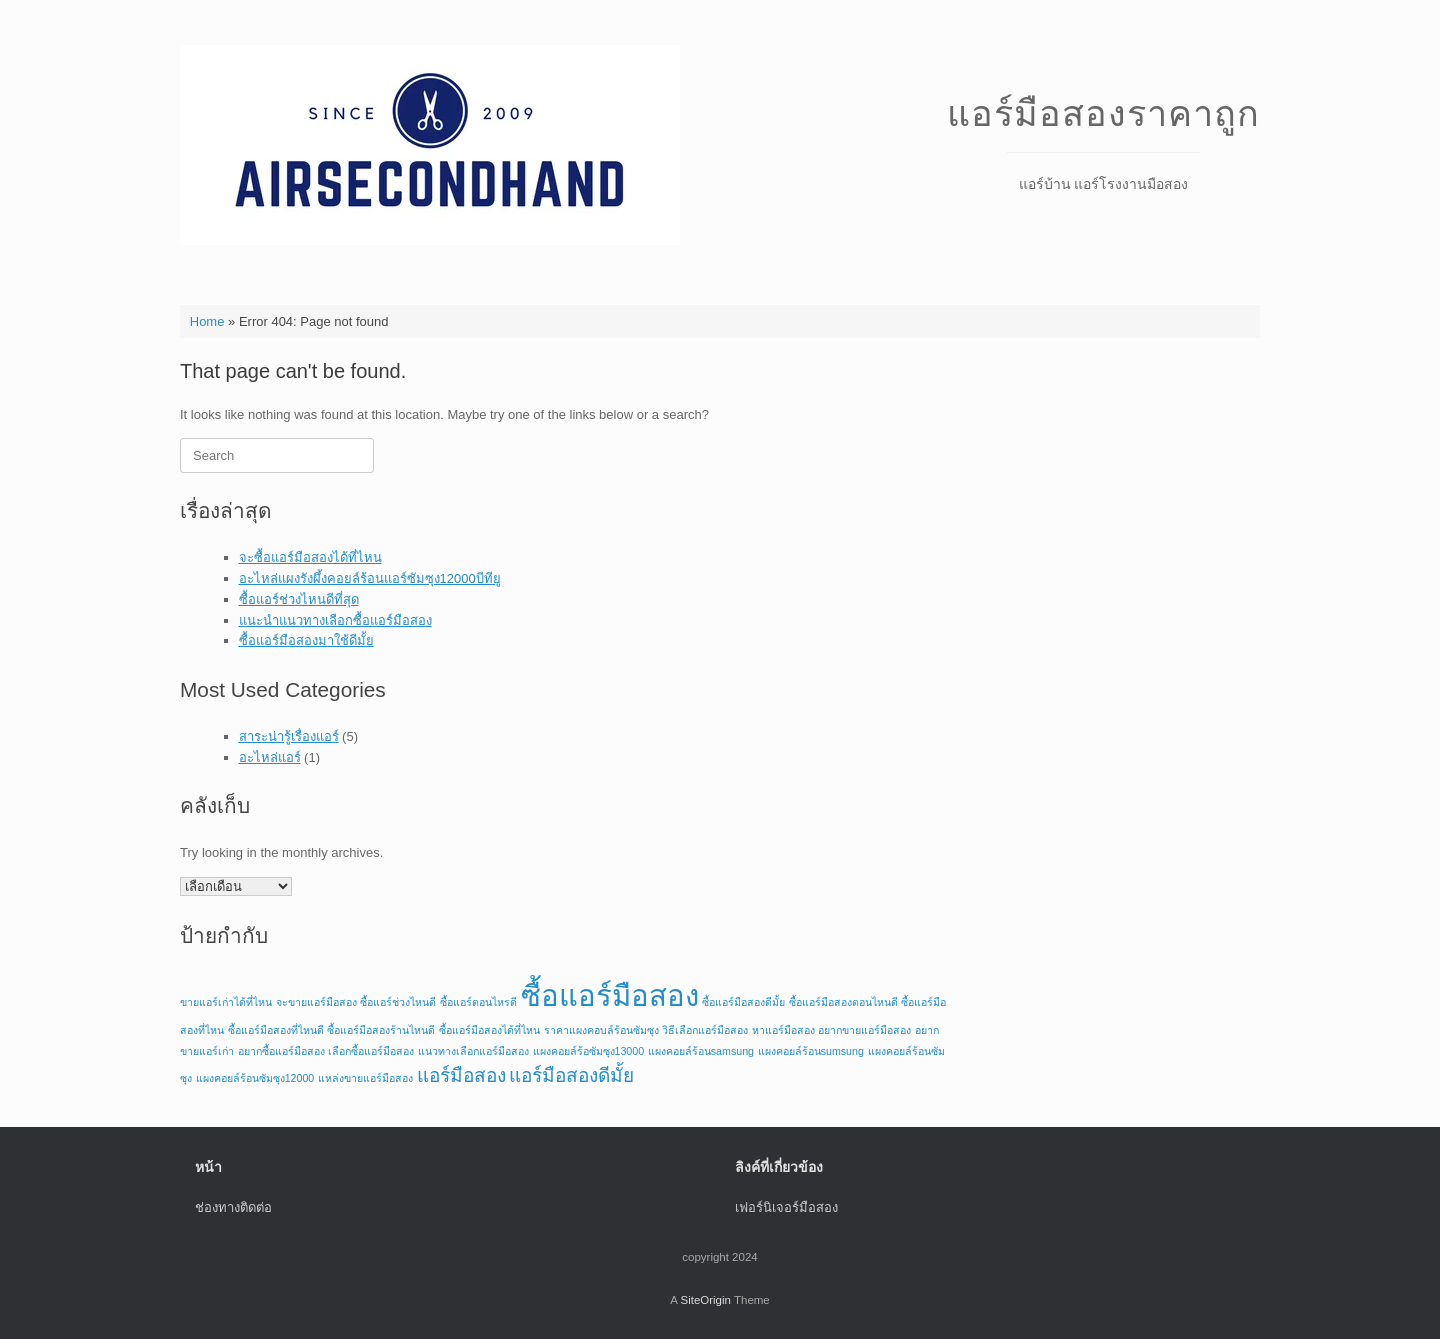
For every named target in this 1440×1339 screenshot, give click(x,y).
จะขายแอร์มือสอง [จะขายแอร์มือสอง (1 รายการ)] (316, 1002)
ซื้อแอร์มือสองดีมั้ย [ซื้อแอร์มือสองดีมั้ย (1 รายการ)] (743, 1002)
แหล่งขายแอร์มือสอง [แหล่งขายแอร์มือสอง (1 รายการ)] (365, 1078)
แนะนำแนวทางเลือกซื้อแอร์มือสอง (335, 620)
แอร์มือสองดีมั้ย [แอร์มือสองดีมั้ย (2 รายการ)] (571, 1075)
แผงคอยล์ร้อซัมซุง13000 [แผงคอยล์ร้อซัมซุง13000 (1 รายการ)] (589, 1051)
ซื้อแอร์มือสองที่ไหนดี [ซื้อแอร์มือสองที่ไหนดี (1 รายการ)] (276, 1030)
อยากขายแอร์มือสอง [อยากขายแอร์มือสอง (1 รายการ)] (864, 1030)
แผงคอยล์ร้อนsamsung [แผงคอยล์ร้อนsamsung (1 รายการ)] (701, 1051)
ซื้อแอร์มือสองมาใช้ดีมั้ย (306, 640)
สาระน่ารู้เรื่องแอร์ (289, 736)
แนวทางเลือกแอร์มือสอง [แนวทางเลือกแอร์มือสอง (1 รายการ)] (473, 1051)
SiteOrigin (705, 1300)
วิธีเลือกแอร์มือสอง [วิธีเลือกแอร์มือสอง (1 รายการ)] (705, 1030)
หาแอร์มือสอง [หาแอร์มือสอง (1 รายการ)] (783, 1030)
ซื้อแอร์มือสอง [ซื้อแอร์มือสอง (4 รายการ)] (610, 995)
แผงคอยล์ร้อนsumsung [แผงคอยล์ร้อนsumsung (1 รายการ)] (811, 1051)
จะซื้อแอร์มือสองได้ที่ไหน (310, 557)
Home (207, 321)
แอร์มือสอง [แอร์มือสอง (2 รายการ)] (461, 1075)
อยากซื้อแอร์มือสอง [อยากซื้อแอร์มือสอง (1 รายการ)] (281, 1051)
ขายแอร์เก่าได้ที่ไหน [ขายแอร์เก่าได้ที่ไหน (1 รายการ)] (226, 1002)
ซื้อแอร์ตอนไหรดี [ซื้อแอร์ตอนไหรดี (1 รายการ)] (478, 1002)
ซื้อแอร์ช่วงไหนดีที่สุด (299, 599)
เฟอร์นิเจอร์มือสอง (786, 1207)
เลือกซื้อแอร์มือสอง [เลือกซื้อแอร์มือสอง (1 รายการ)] (371, 1051)
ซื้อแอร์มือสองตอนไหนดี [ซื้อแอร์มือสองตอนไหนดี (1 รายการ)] (843, 1002)
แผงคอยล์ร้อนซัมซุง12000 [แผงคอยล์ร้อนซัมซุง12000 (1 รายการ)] (255, 1078)
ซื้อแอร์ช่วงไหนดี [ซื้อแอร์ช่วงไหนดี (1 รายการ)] (398, 1002)
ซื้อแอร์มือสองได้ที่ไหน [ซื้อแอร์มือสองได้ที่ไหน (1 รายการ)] (489, 1030)
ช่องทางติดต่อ (233, 1207)
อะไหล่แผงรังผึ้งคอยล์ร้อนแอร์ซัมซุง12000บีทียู (370, 578)
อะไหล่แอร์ (270, 757)
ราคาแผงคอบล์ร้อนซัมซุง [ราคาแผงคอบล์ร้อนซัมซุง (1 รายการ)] (601, 1030)
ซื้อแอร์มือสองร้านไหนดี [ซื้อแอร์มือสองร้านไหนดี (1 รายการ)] (381, 1030)
